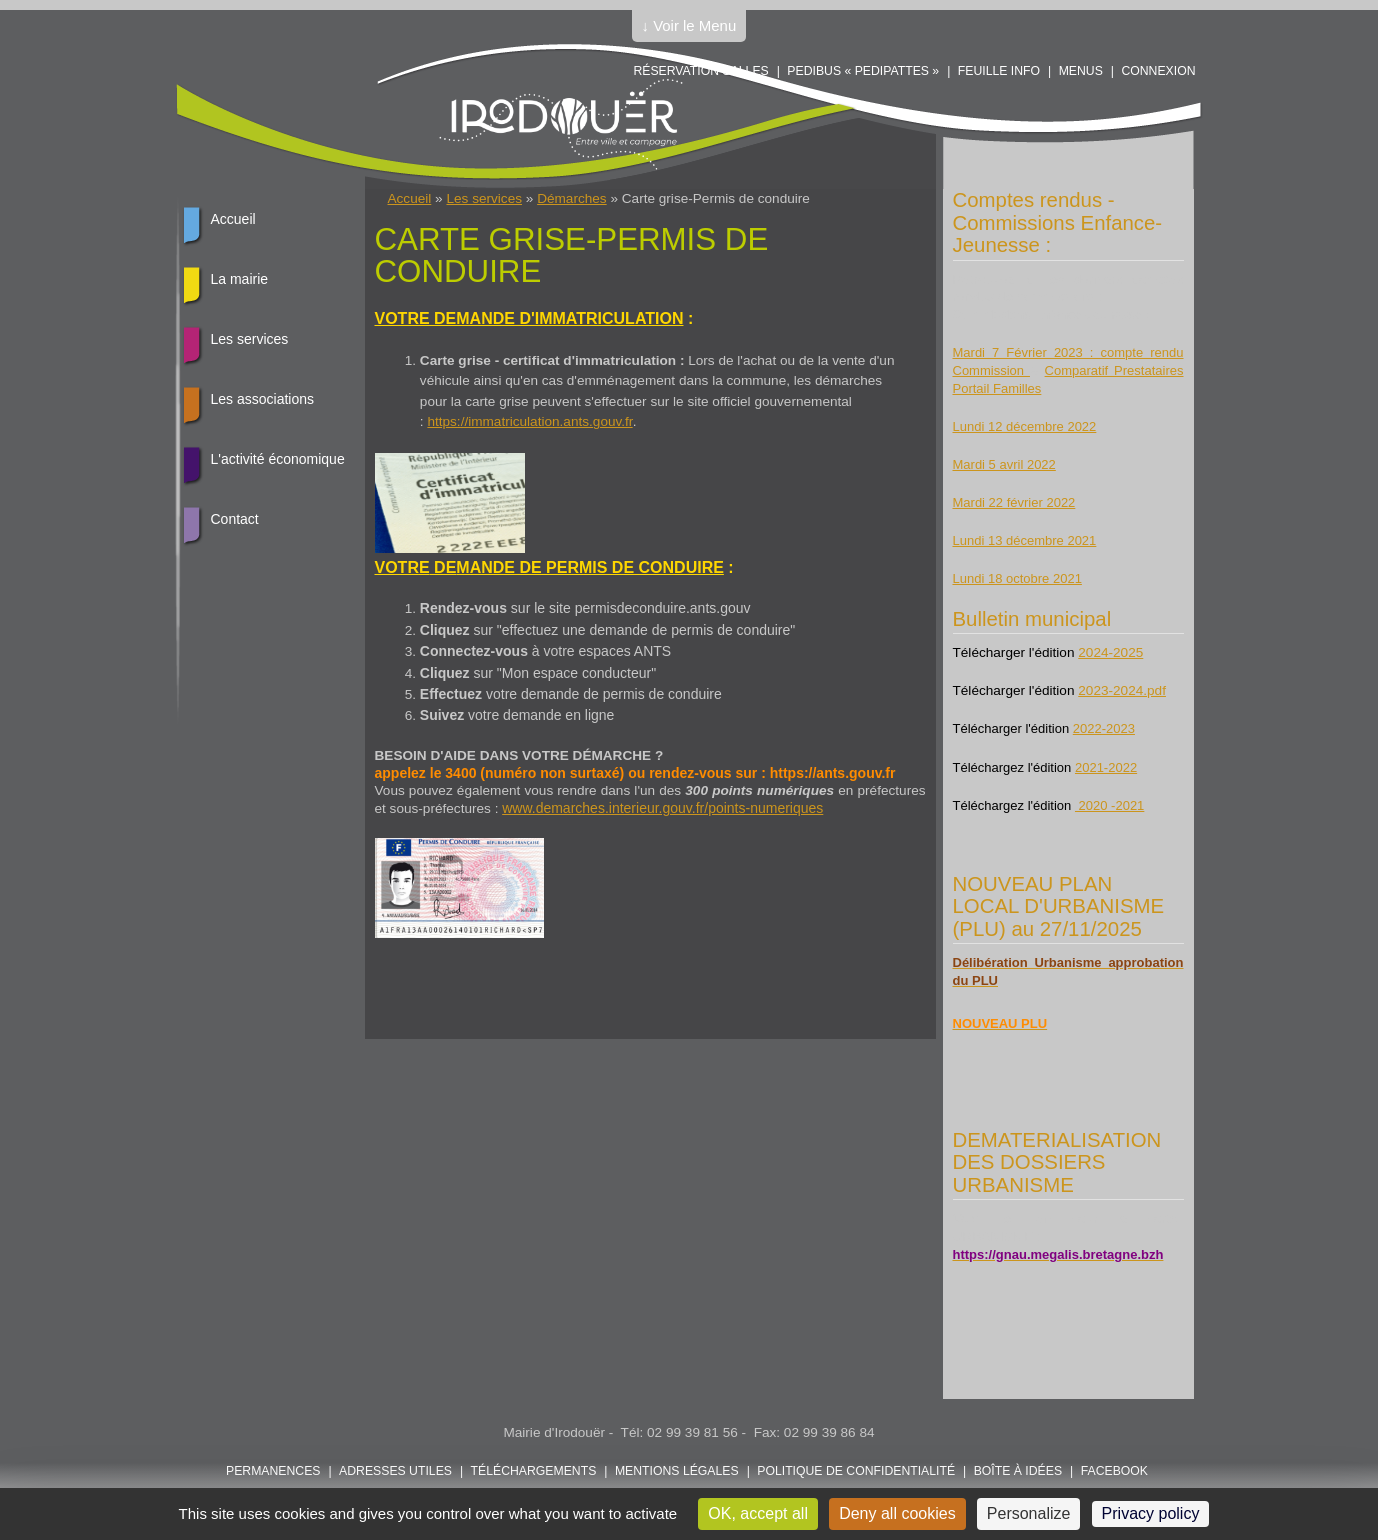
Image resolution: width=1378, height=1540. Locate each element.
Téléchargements (534, 1471)
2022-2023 (1104, 728)
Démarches (572, 198)
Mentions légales (677, 1471)
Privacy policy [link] (1151, 1513)
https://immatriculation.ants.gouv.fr (529, 421)
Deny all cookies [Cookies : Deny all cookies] (897, 1513)
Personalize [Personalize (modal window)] (1029, 1513)
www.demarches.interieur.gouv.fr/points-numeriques (662, 808)
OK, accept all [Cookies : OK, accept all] (758, 1513)
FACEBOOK (1114, 1471)
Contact (235, 519)
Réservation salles (700, 71)
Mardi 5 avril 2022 (1004, 464)
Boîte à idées (1018, 1471)
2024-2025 (1110, 652)
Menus (1081, 71)
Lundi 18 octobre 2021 (1017, 578)
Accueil (410, 198)
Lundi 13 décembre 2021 (1025, 540)
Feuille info (999, 71)
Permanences (273, 1471)
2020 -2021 (1109, 805)
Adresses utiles (395, 1471)
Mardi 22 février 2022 (1014, 502)
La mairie (240, 279)
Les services (484, 198)
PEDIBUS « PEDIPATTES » (863, 71)
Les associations (263, 399)
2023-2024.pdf (1122, 690)
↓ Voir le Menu (689, 25)
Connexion (1158, 71)
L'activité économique (278, 459)
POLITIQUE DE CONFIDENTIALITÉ (856, 1471)
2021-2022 (1106, 767)
